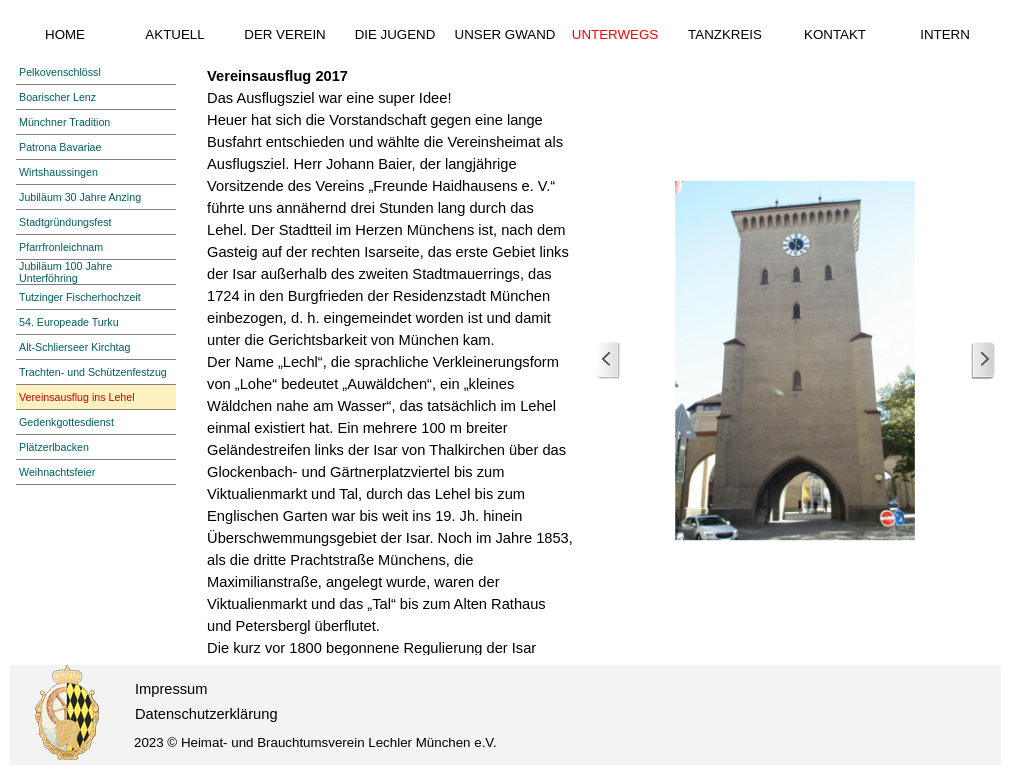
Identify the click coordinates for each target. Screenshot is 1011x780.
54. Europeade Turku (69, 322)
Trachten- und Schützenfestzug (93, 372)
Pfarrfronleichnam (61, 247)
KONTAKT (835, 34)
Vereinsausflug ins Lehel (77, 397)
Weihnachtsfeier (57, 472)
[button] (795, 360)
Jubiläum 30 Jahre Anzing (80, 197)
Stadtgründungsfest (65, 222)
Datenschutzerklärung (206, 714)
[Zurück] (608, 360)
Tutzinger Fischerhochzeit (80, 297)
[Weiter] (983, 360)
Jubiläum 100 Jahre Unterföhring (65, 272)
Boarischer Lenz (57, 97)
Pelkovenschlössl (60, 72)
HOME (65, 34)
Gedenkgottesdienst (66, 422)
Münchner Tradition (64, 122)
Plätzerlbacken (54, 447)
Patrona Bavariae (60, 147)
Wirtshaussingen (58, 172)
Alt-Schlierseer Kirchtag (74, 347)
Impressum (171, 689)
